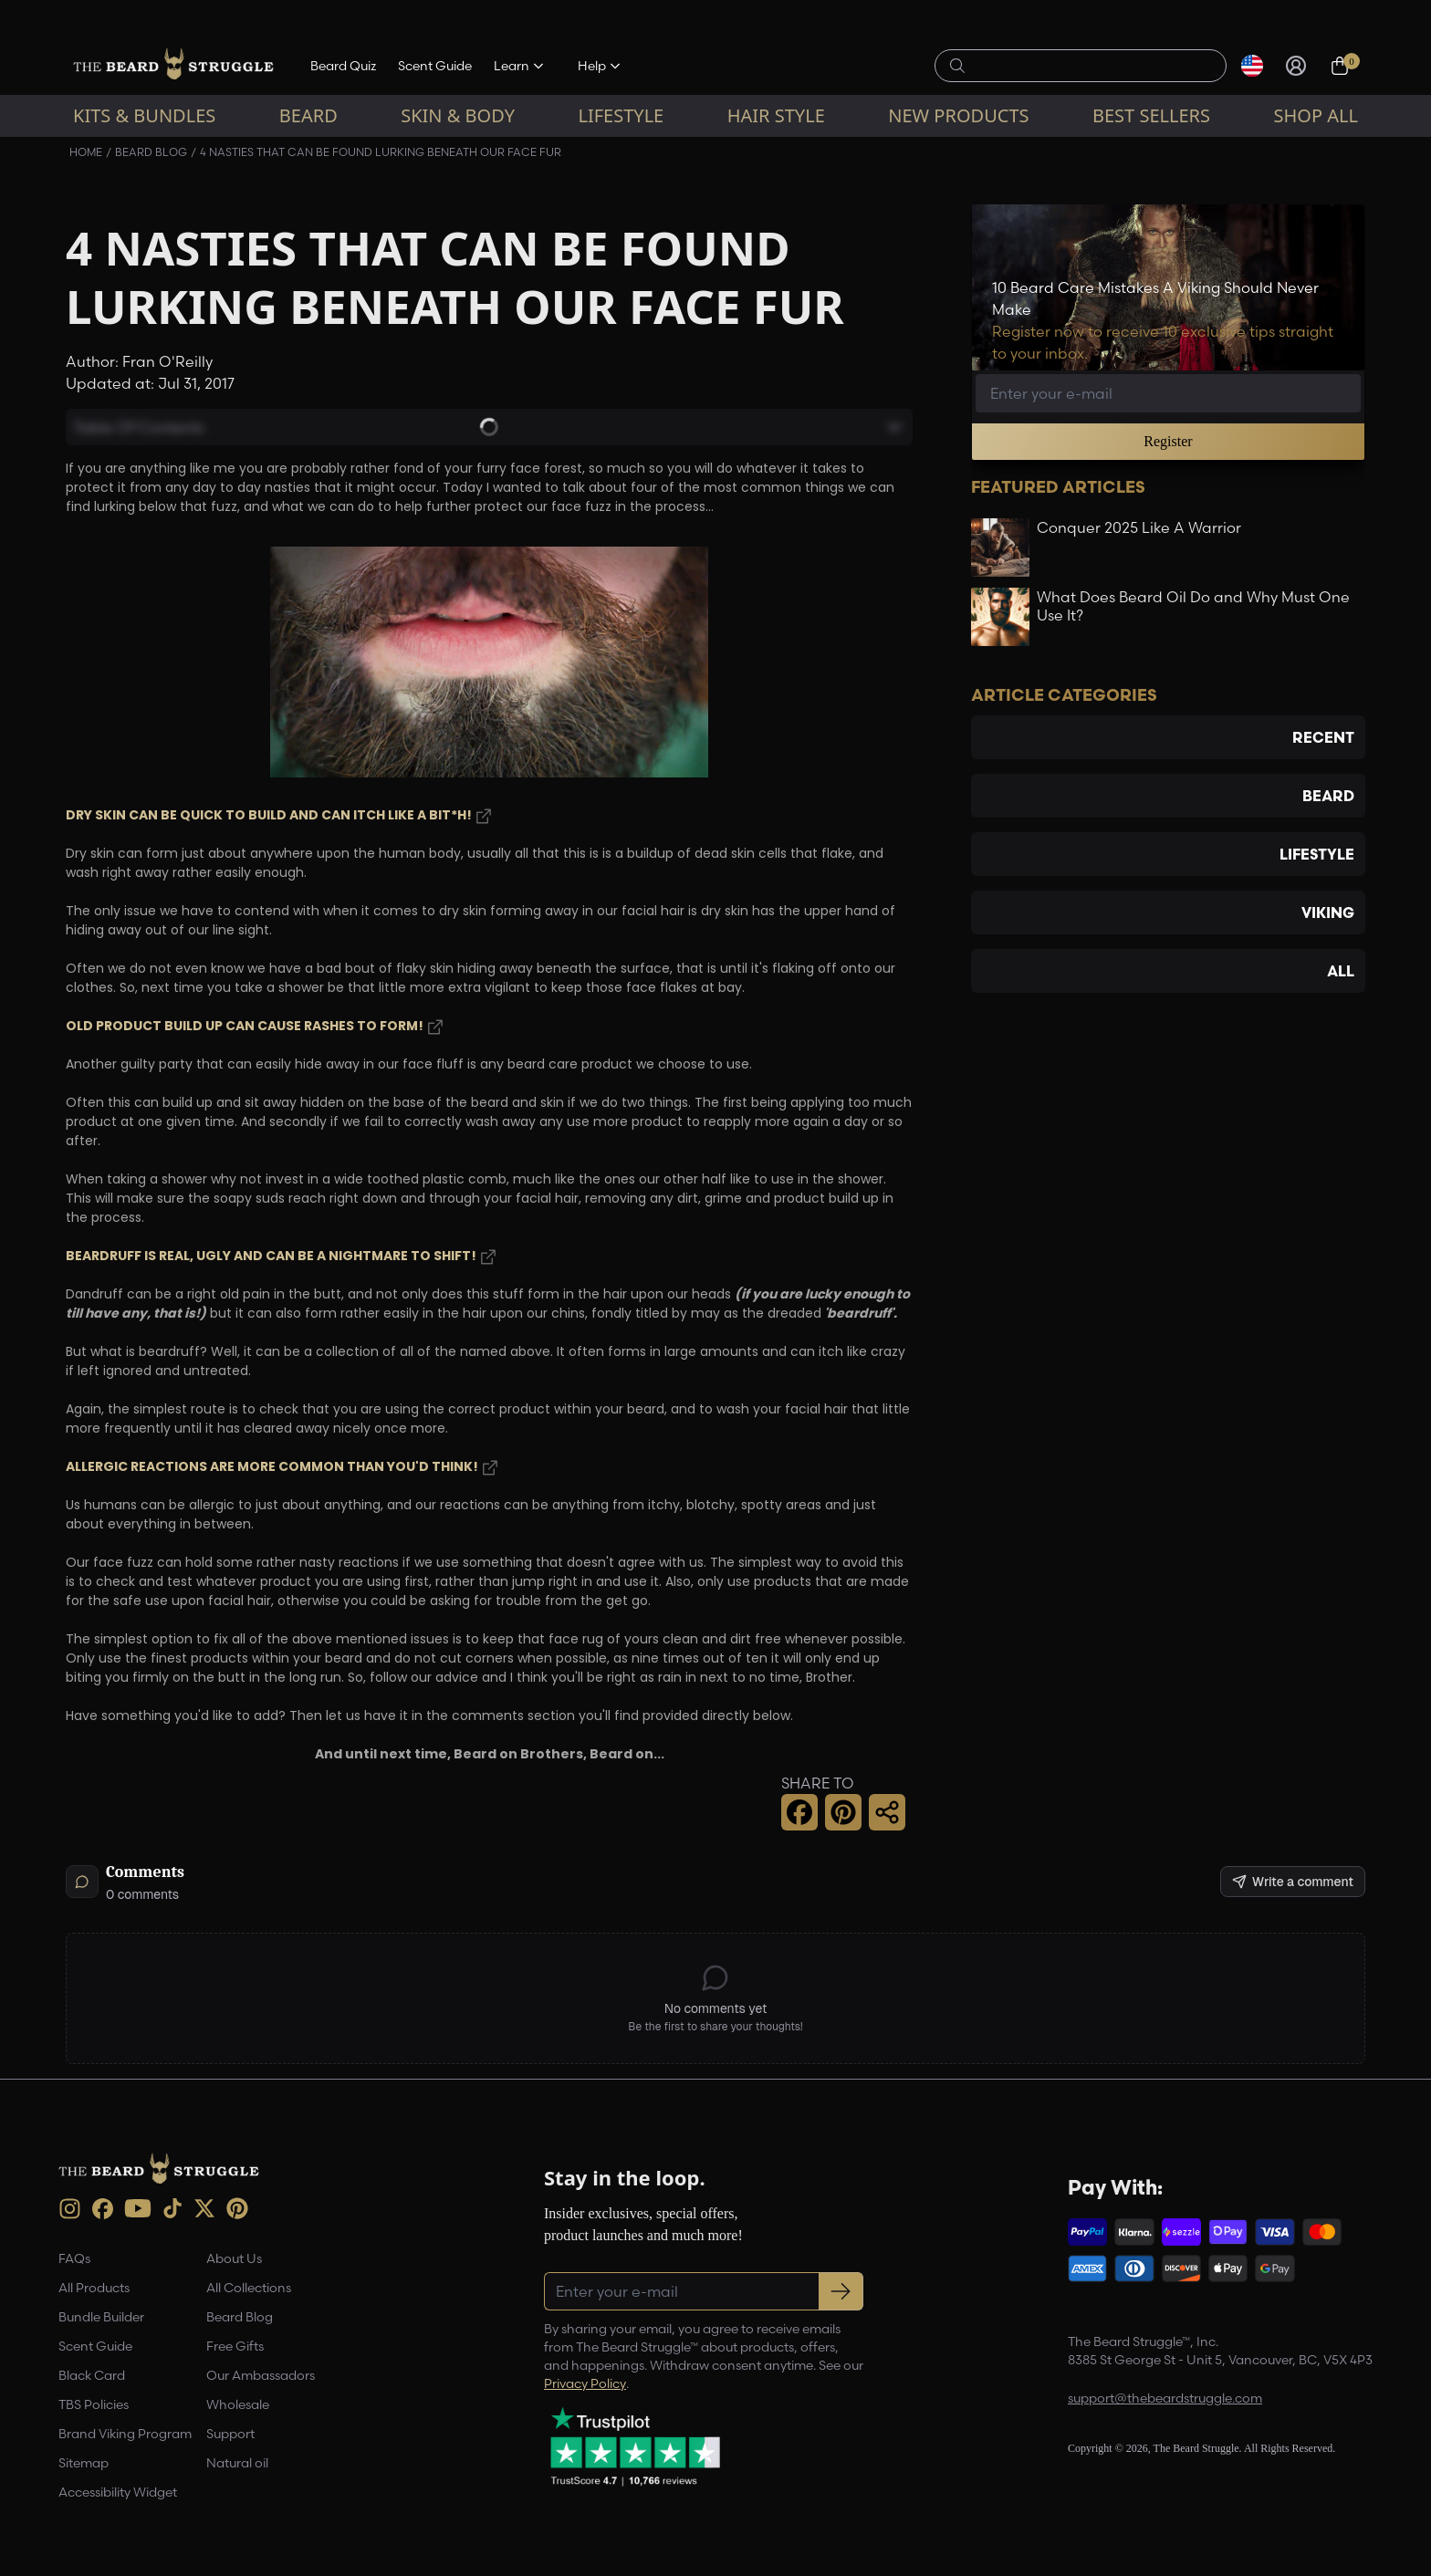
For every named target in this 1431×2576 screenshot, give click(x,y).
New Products (958, 115)
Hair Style (776, 115)
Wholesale (237, 2404)
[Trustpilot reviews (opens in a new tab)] (635, 2446)
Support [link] (230, 2433)
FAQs (74, 2258)
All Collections (248, 2287)
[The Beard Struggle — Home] (173, 65)
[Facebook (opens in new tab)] (102, 2208)
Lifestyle (620, 115)
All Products (94, 2287)
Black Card (91, 2375)
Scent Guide (435, 65)
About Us (234, 2258)
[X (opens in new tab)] (204, 2208)
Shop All (1316, 115)
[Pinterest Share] (843, 1812)
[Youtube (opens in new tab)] (137, 2208)
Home (85, 152)
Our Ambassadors (260, 2375)
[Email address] (1168, 393)
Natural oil (237, 2463)
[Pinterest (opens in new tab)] (237, 2208)
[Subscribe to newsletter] (841, 2291)
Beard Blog (151, 152)
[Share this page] (887, 1812)
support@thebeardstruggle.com (1165, 2398)
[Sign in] (1296, 65)
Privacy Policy (585, 2383)
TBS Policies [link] (93, 2404)
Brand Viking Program (125, 2433)
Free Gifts (235, 2346)
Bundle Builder (101, 2317)
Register (1168, 441)
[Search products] (1090, 66)
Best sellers (1151, 115)
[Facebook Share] (799, 1812)
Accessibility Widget (117, 2492)
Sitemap (83, 2463)
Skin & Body (458, 115)
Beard (308, 115)
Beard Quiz (343, 65)
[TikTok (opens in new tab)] (172, 2208)
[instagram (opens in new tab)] (69, 2208)
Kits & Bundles (144, 115)
